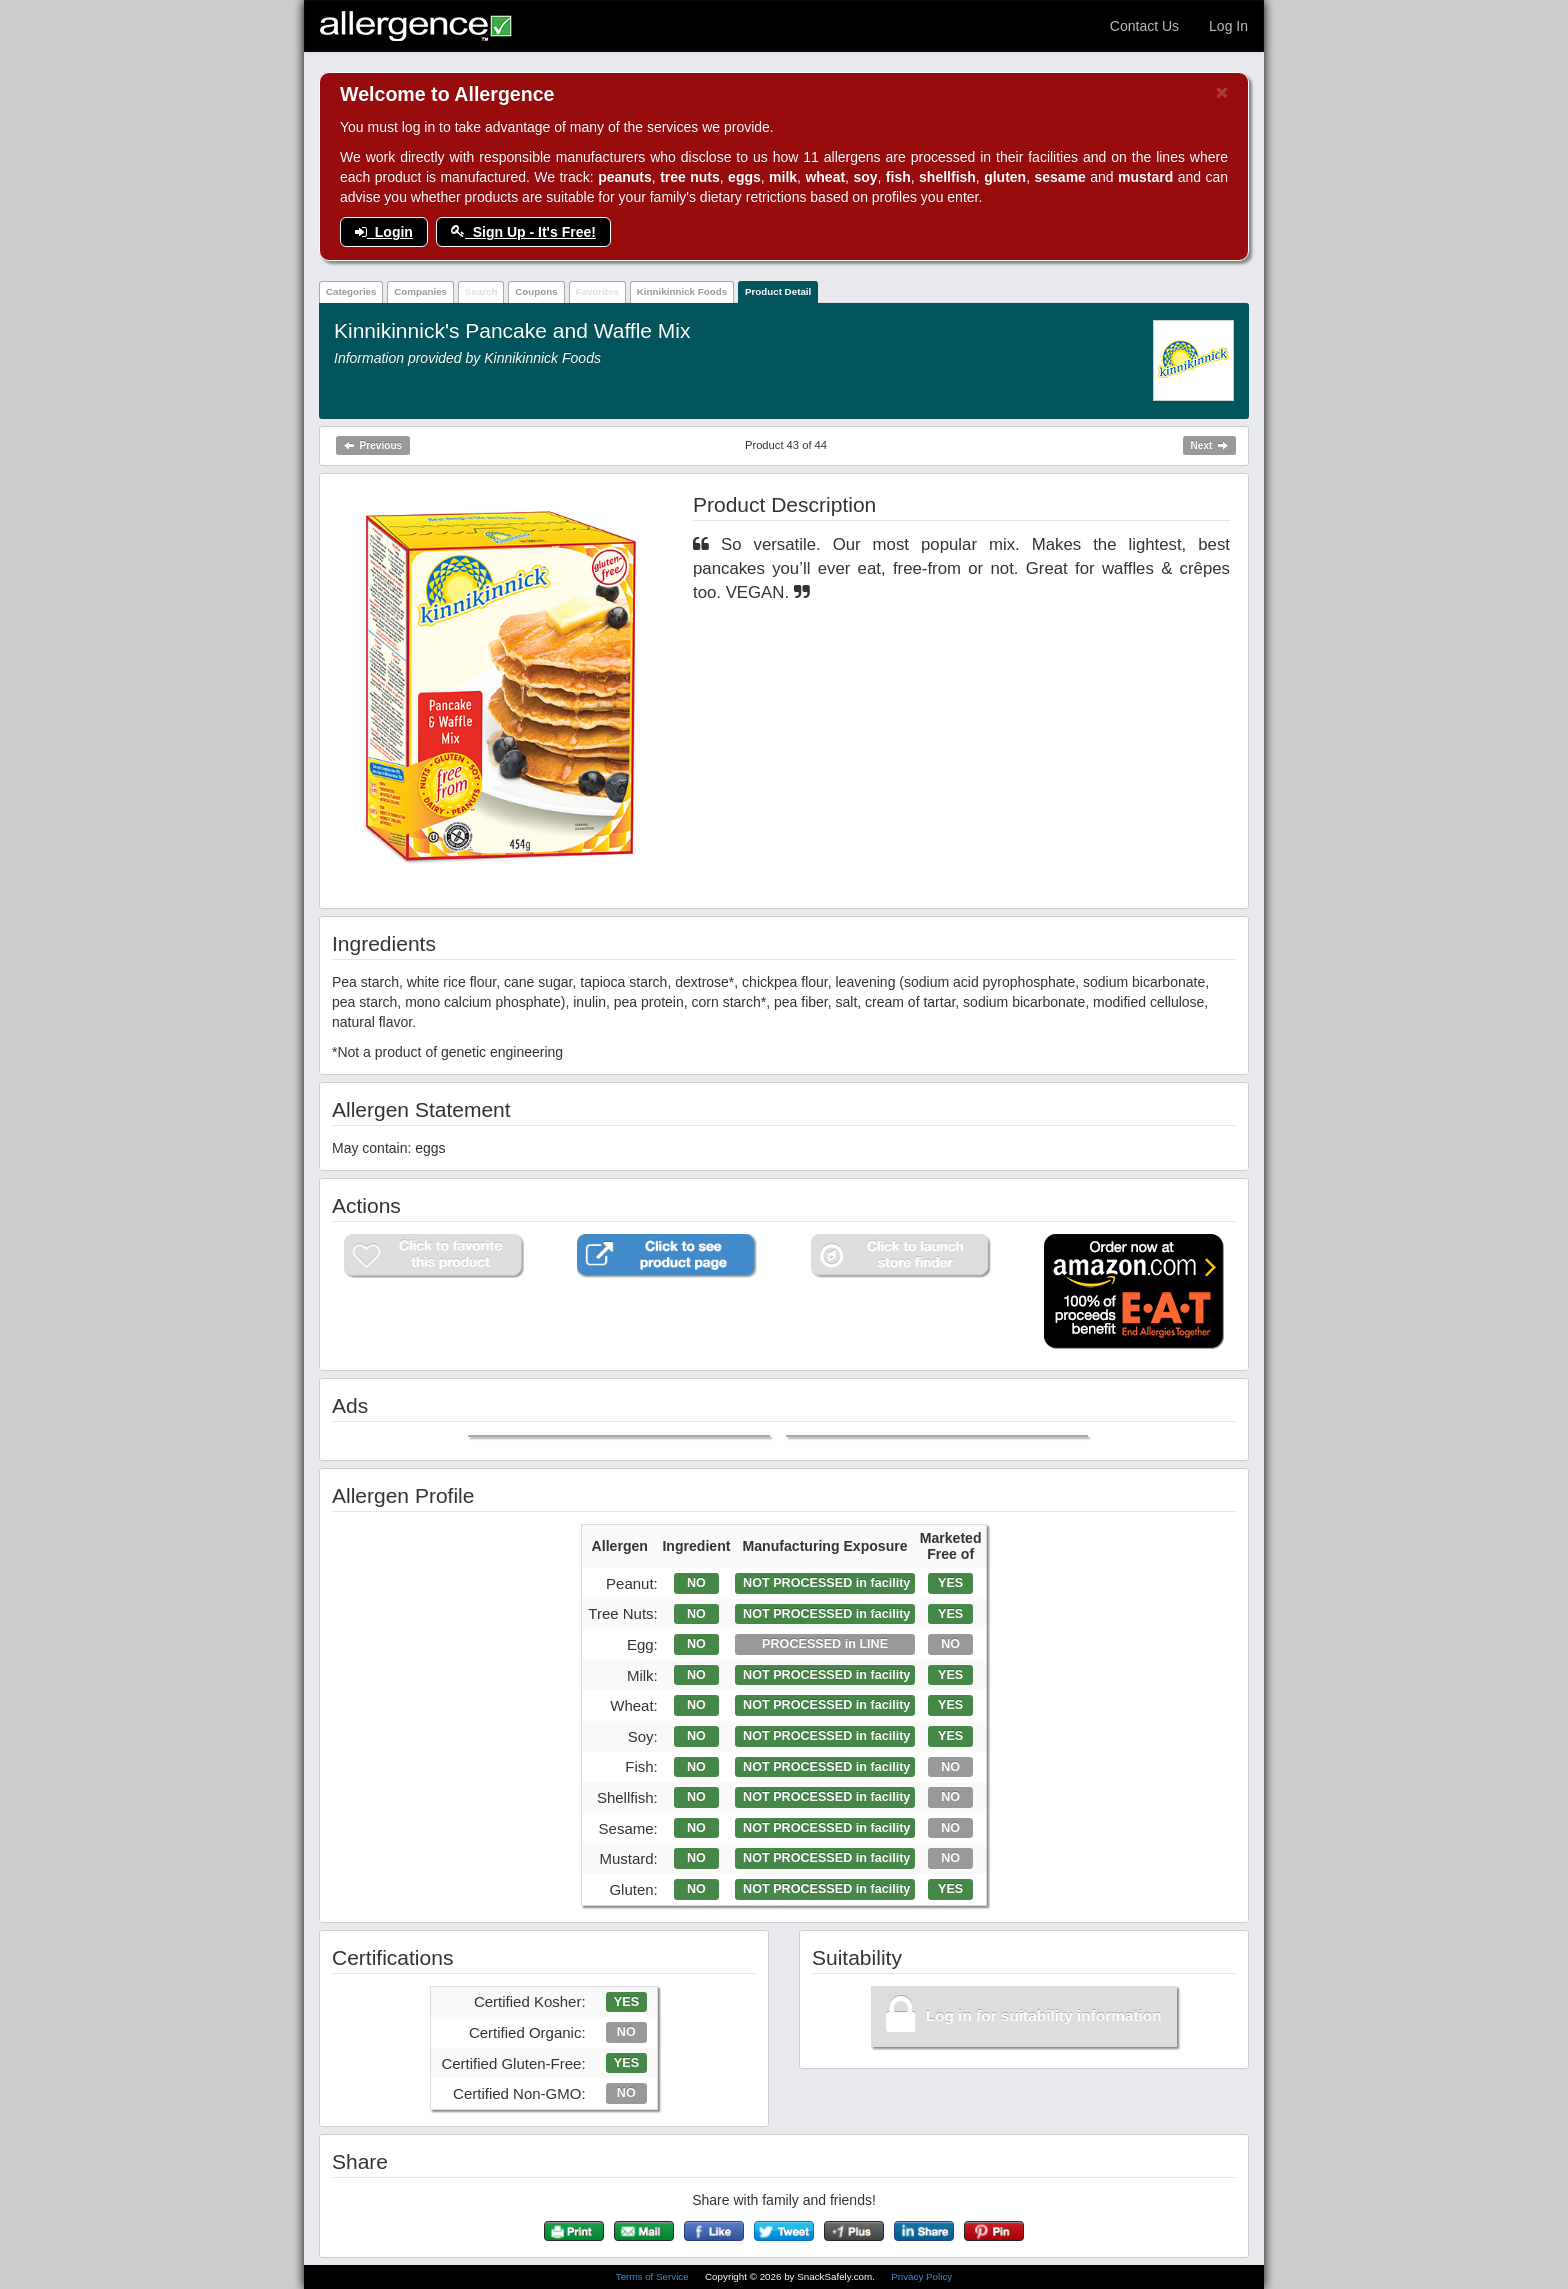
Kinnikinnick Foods (682, 291)
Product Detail (778, 291)
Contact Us (1144, 26)
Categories (351, 291)
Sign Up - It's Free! (523, 232)
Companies (420, 291)
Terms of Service (654, 2276)
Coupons (536, 291)
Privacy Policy (921, 2276)
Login (384, 232)
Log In (1228, 26)
